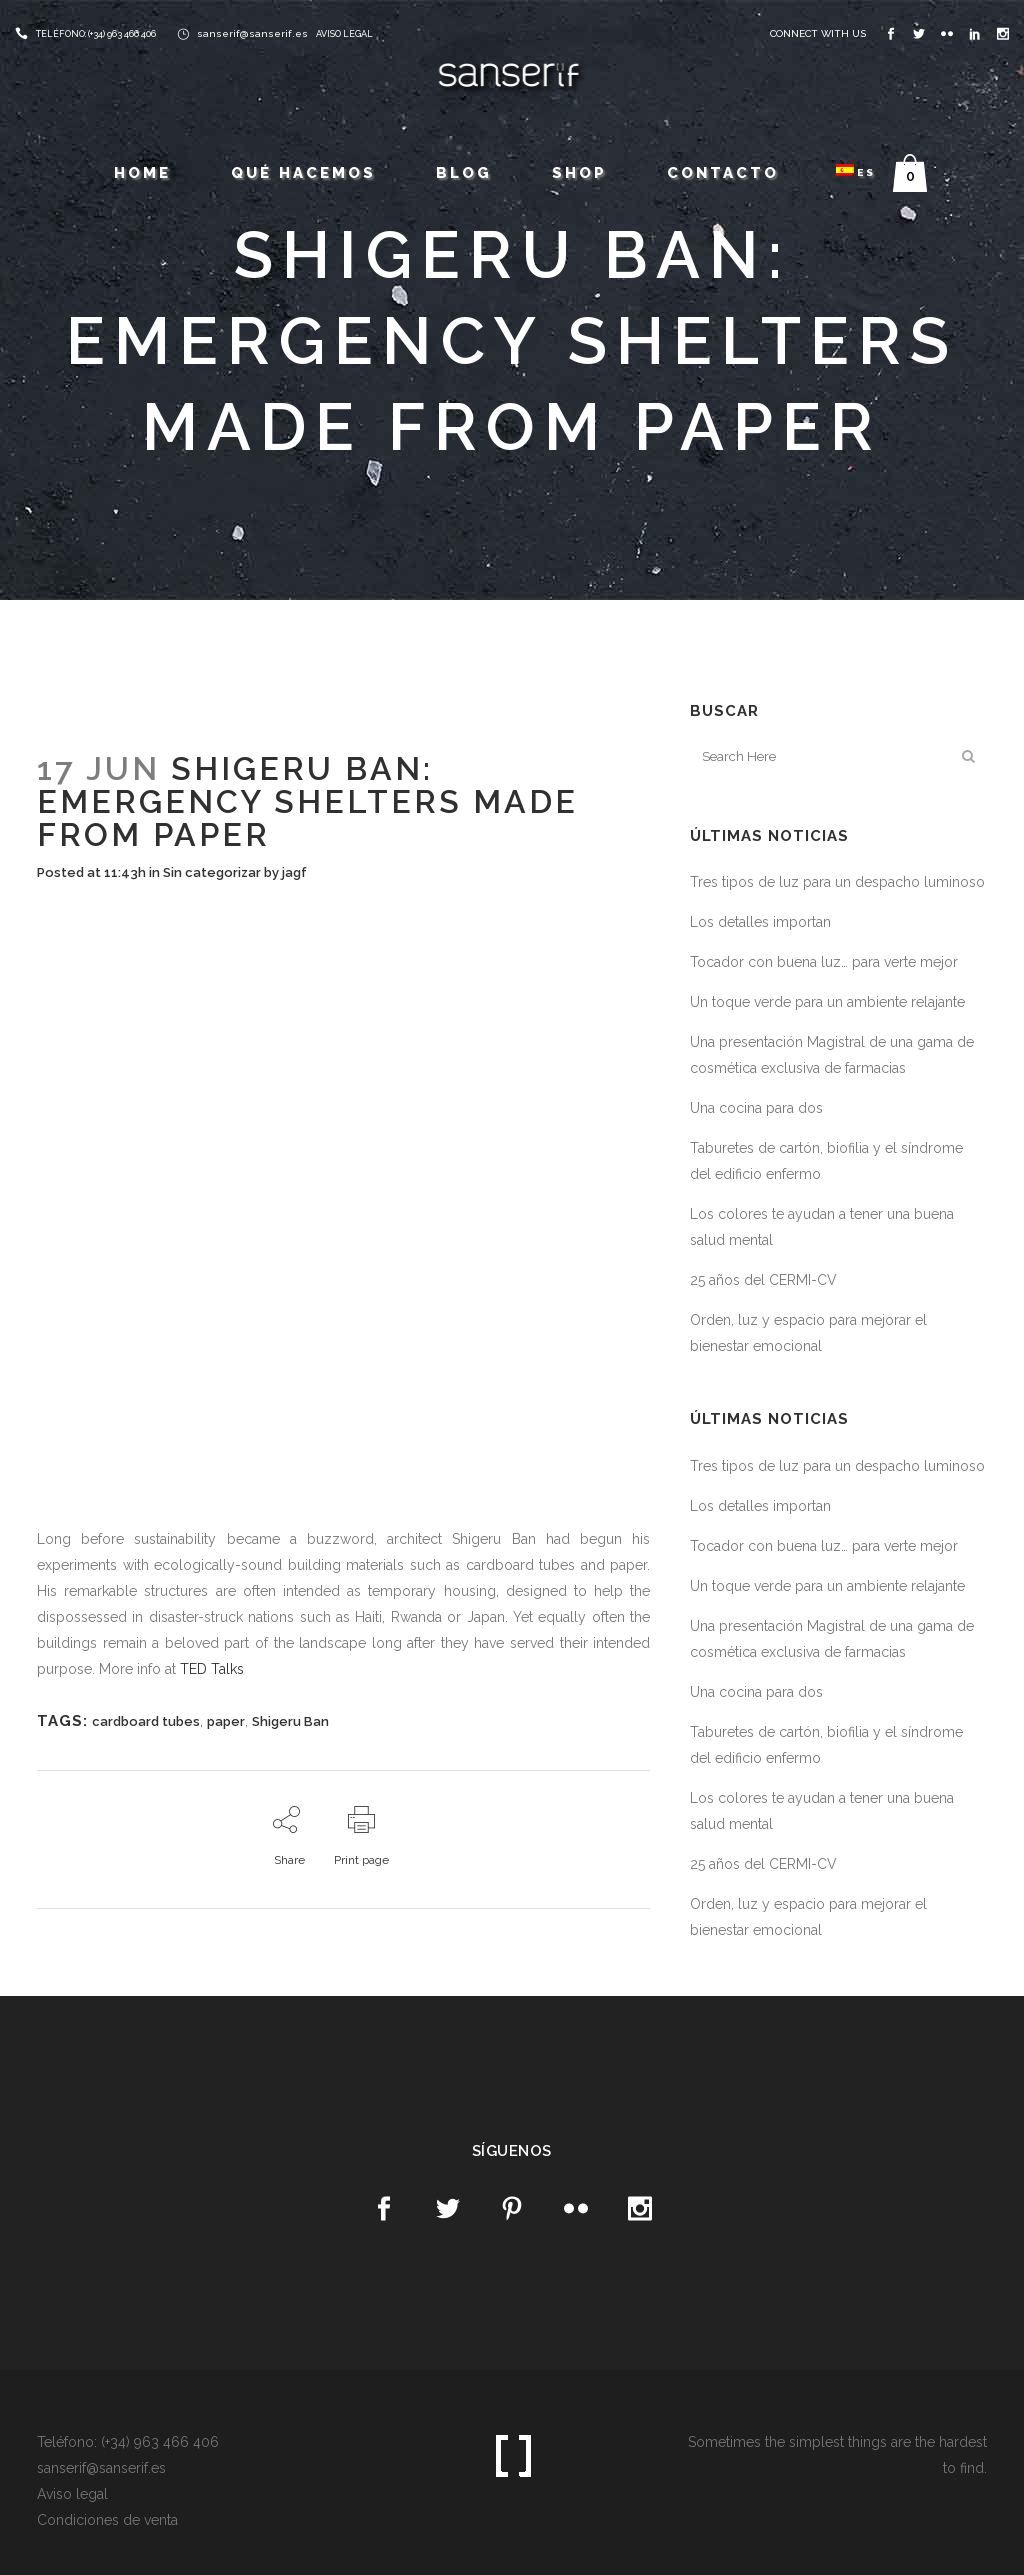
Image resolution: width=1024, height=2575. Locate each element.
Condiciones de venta (107, 2520)
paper (226, 1721)
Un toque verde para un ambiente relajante (827, 1002)
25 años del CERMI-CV (763, 1280)
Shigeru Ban (290, 1721)
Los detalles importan (760, 922)
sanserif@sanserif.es (252, 33)
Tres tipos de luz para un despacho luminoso (837, 882)
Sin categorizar (212, 872)
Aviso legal (72, 2494)
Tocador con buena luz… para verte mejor (824, 962)
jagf (294, 872)
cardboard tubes (146, 1721)
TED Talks (212, 1669)
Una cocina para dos (756, 1108)
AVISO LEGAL (344, 34)
